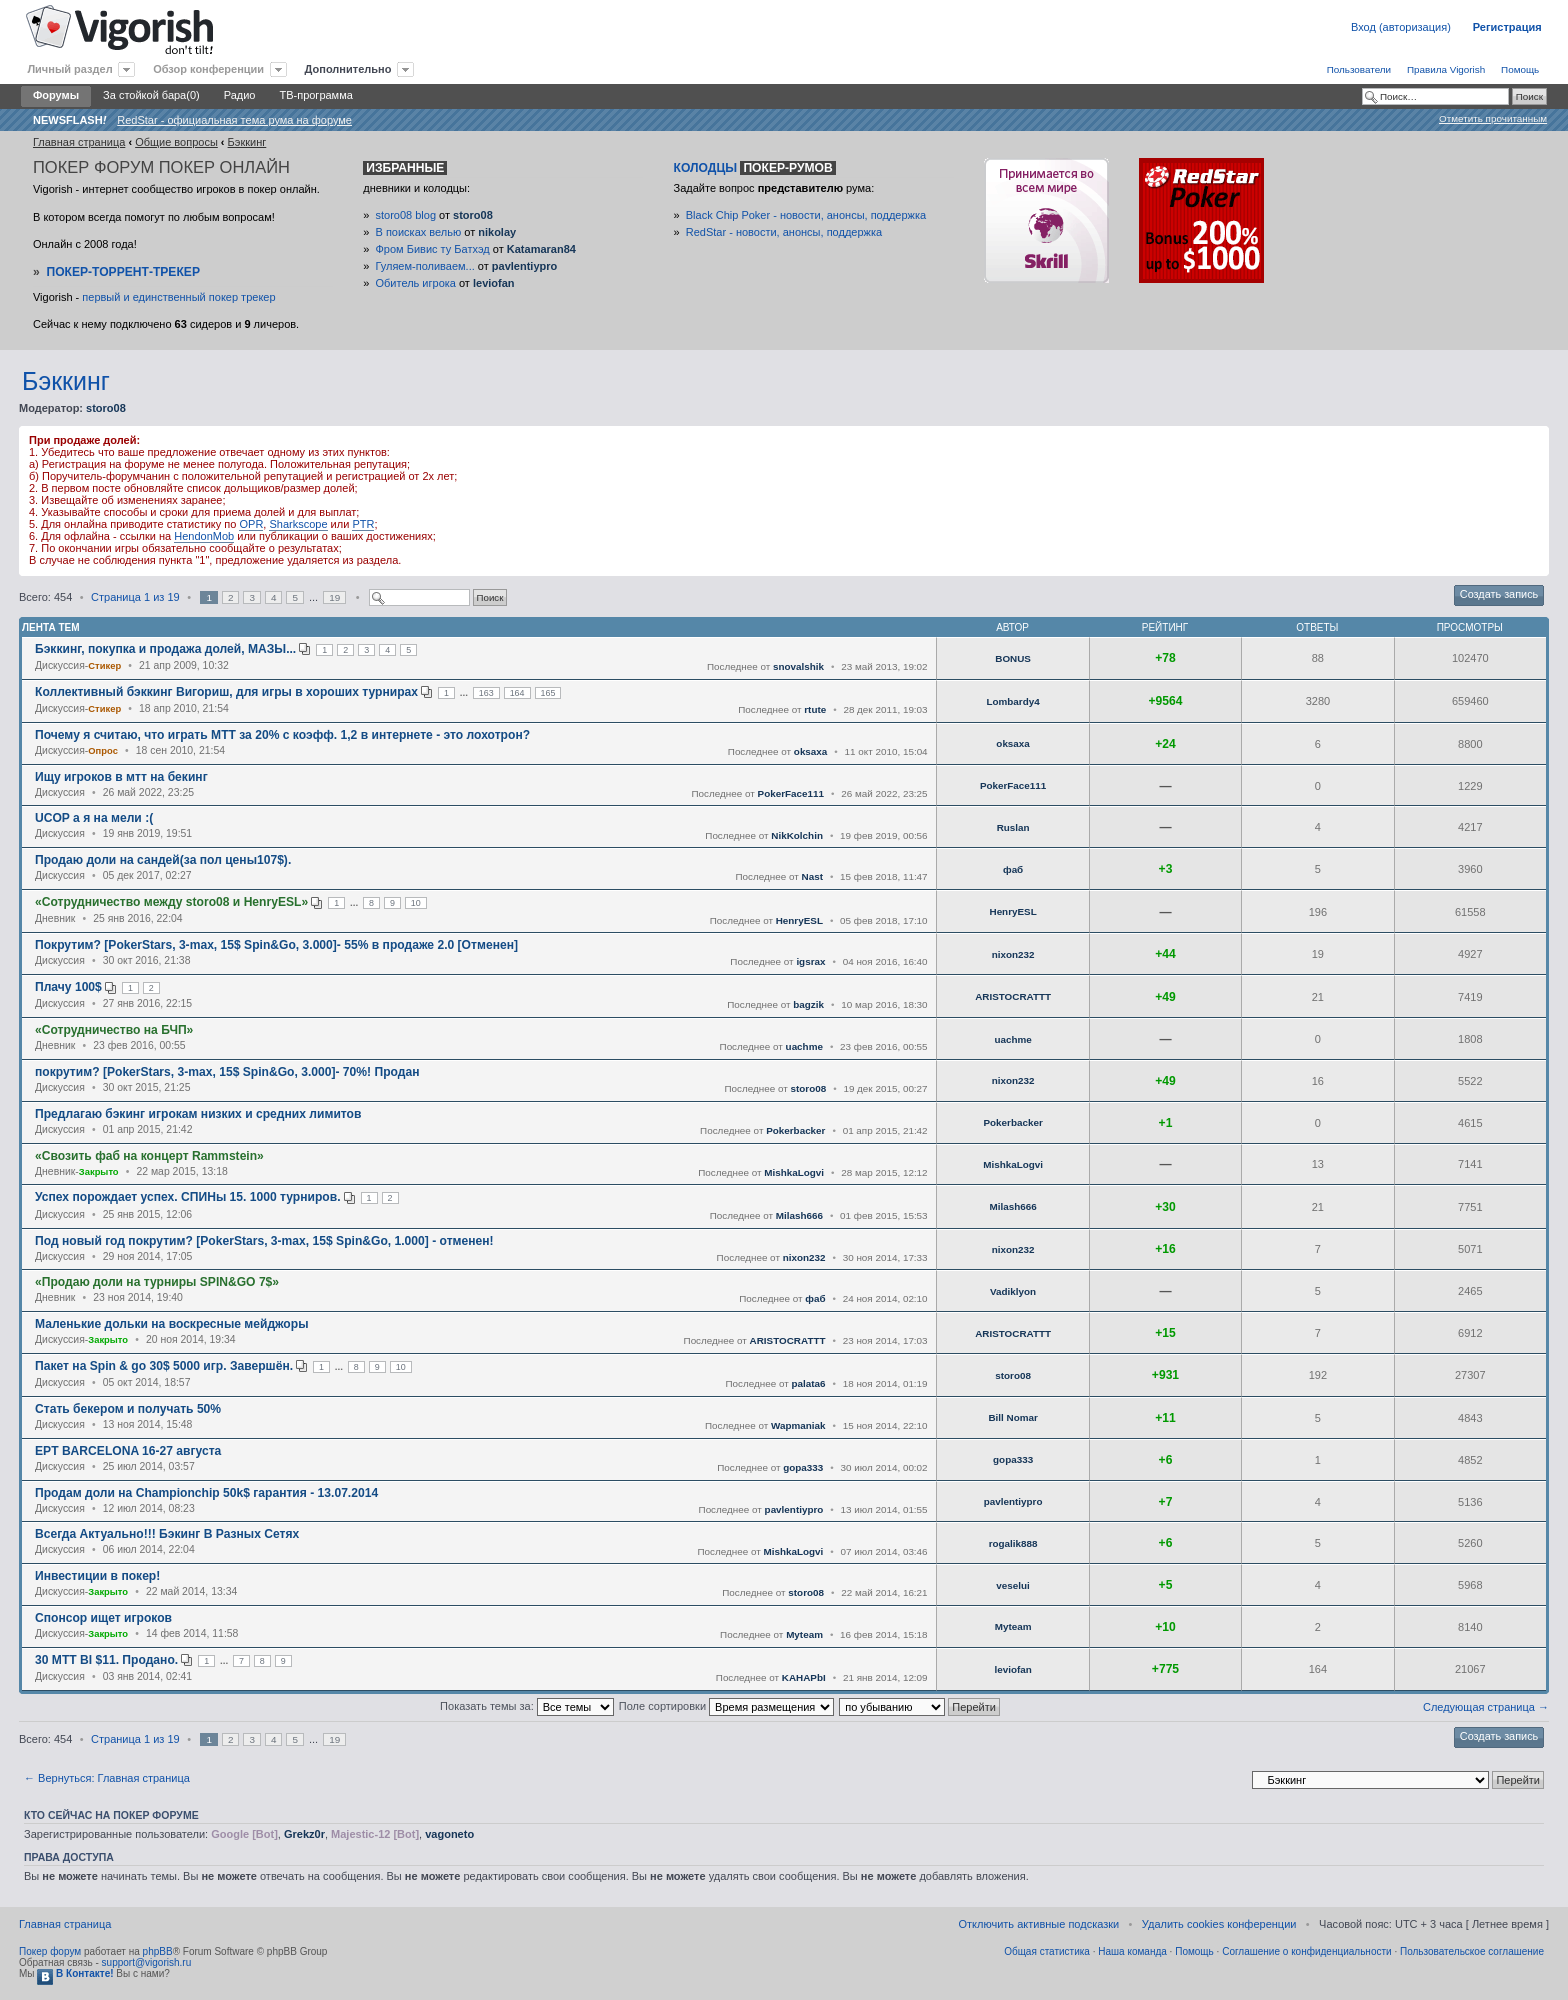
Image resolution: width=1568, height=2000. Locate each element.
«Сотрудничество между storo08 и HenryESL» (171, 902)
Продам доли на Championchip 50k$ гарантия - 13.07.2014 (206, 1493)
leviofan (494, 283)
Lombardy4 (1012, 701)
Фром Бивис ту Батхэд (433, 249)
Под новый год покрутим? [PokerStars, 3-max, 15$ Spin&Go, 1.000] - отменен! (264, 1241)
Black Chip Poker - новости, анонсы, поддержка (806, 215)
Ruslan (1013, 827)
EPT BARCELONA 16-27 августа (128, 1451)
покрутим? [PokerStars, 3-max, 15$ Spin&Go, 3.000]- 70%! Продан (227, 1072)
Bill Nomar (1012, 1417)
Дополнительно (348, 69)
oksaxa (811, 751)
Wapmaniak (798, 1425)
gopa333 (803, 1467)
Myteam (804, 1634)
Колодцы (755, 168)
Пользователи (1359, 69)
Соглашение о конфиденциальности (1306, 1951)
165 (548, 693)
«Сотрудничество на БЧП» (114, 1030)
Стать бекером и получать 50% (128, 1409)
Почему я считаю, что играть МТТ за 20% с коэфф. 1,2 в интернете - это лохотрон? (282, 735)
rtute (815, 709)
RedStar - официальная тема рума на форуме (234, 120)
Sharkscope (298, 524)
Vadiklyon (1013, 1291)
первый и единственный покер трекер (178, 297)
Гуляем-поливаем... (425, 266)
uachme (804, 1046)
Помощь (1520, 69)
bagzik (808, 1004)
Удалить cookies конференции (1219, 1924)
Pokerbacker (795, 1130)
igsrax (810, 961)
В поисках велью (419, 232)
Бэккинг (247, 142)
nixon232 (1013, 954)
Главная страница (79, 142)
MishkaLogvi (794, 1172)
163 (486, 693)
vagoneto (449, 1834)
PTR (363, 524)
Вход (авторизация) (1401, 27)
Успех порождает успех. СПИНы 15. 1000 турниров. (188, 1197)
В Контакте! (75, 1973)
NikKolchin (797, 835)
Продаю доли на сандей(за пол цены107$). (163, 860)
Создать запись (1499, 594)
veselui (1013, 1585)
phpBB (158, 1951)
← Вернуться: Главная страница (107, 1778)
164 (517, 693)
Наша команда (1132, 1951)
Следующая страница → (1486, 1707)
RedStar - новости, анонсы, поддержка (784, 232)
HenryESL (799, 920)
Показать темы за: (527, 1706)
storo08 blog (406, 215)
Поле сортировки (726, 1706)
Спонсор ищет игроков (103, 1618)
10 (416, 903)
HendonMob (204, 536)
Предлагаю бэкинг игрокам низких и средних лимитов (198, 1114)
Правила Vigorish (1446, 69)
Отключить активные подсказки (1038, 1924)
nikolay (497, 232)
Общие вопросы (176, 142)
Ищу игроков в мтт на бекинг (121, 777)
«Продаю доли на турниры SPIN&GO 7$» (157, 1282)
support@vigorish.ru (147, 1962)
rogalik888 (1013, 1543)
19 (334, 597)
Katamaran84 (541, 249)
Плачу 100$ (68, 987)
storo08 (473, 215)
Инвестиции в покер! (97, 1576)
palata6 (808, 1383)
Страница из (135, 597)
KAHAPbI (804, 1677)
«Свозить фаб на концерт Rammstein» (149, 1156)
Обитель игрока (416, 283)
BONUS (1013, 658)
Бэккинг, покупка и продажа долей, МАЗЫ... (165, 649)
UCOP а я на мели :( (94, 818)
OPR (251, 524)
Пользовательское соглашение (1472, 1951)
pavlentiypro (524, 266)
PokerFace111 (791, 793)
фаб (1013, 869)
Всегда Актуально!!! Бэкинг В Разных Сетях (167, 1534)
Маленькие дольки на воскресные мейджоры (171, 1324)
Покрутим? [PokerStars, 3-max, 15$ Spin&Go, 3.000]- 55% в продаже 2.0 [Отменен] (276, 945)
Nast (812, 876)
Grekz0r (304, 1834)
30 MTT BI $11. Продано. (106, 1660)
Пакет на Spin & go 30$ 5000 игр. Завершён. (164, 1366)
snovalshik (798, 666)
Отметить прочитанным (1493, 118)
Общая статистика (1047, 1951)
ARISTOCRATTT (1013, 996)
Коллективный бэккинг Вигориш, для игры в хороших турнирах (226, 692)
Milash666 (799, 1215)
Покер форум (50, 1951)
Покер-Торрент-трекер (123, 272)
